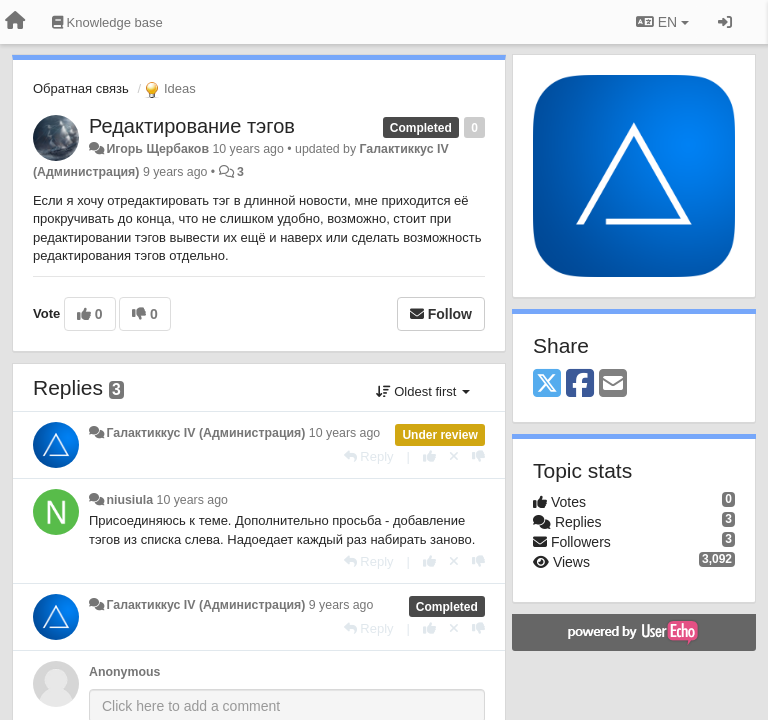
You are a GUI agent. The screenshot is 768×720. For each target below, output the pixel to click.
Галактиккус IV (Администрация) (205, 433)
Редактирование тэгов (192, 126)
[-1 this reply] (478, 456)
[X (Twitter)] (547, 384)
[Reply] (369, 456)
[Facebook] (580, 384)
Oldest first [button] (423, 391)
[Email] (613, 384)
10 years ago (344, 433)
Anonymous (124, 672)
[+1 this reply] (429, 456)
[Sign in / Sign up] (725, 22)
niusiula (129, 500)
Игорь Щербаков (157, 149)
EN (662, 22)
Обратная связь (81, 88)
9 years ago (341, 605)
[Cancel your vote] (454, 456)
